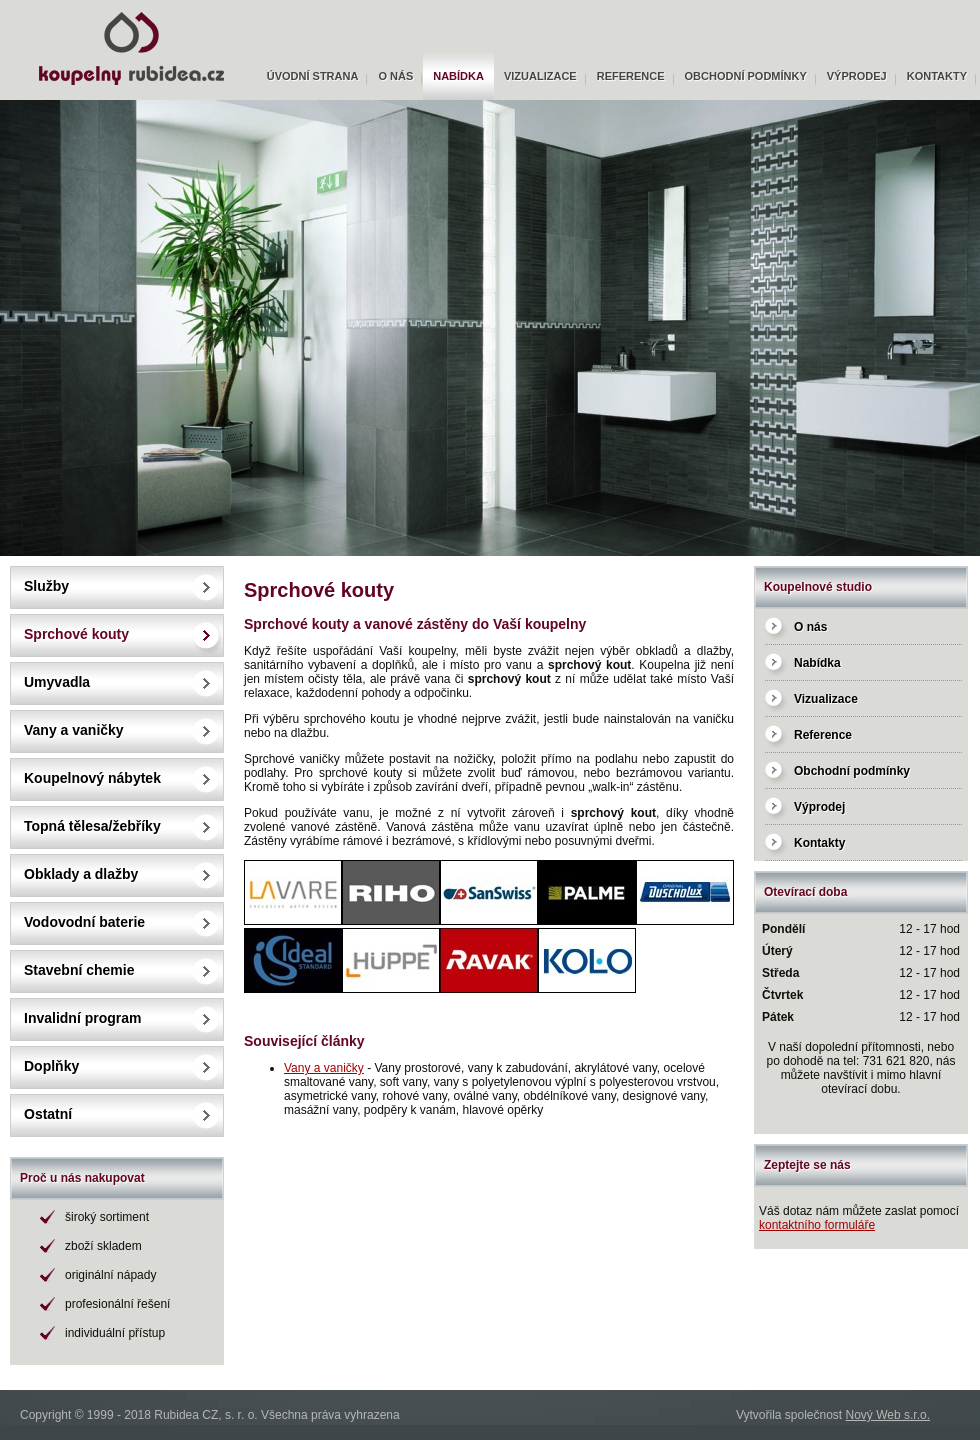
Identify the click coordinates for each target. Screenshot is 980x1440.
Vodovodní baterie (84, 922)
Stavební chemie (79, 970)
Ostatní (48, 1114)
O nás (395, 76)
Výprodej (857, 76)
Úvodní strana (313, 76)
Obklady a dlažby (81, 874)
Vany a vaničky (74, 730)
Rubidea (29, 7)
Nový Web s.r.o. (888, 1415)
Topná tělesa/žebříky (92, 826)
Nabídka (458, 76)
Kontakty (937, 76)
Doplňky (51, 1066)
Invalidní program (82, 1018)
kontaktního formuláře (817, 1225)
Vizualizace (540, 76)
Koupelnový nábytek (92, 778)
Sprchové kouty (76, 634)
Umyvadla (57, 682)
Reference (631, 76)
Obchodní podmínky (746, 76)
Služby (46, 586)
